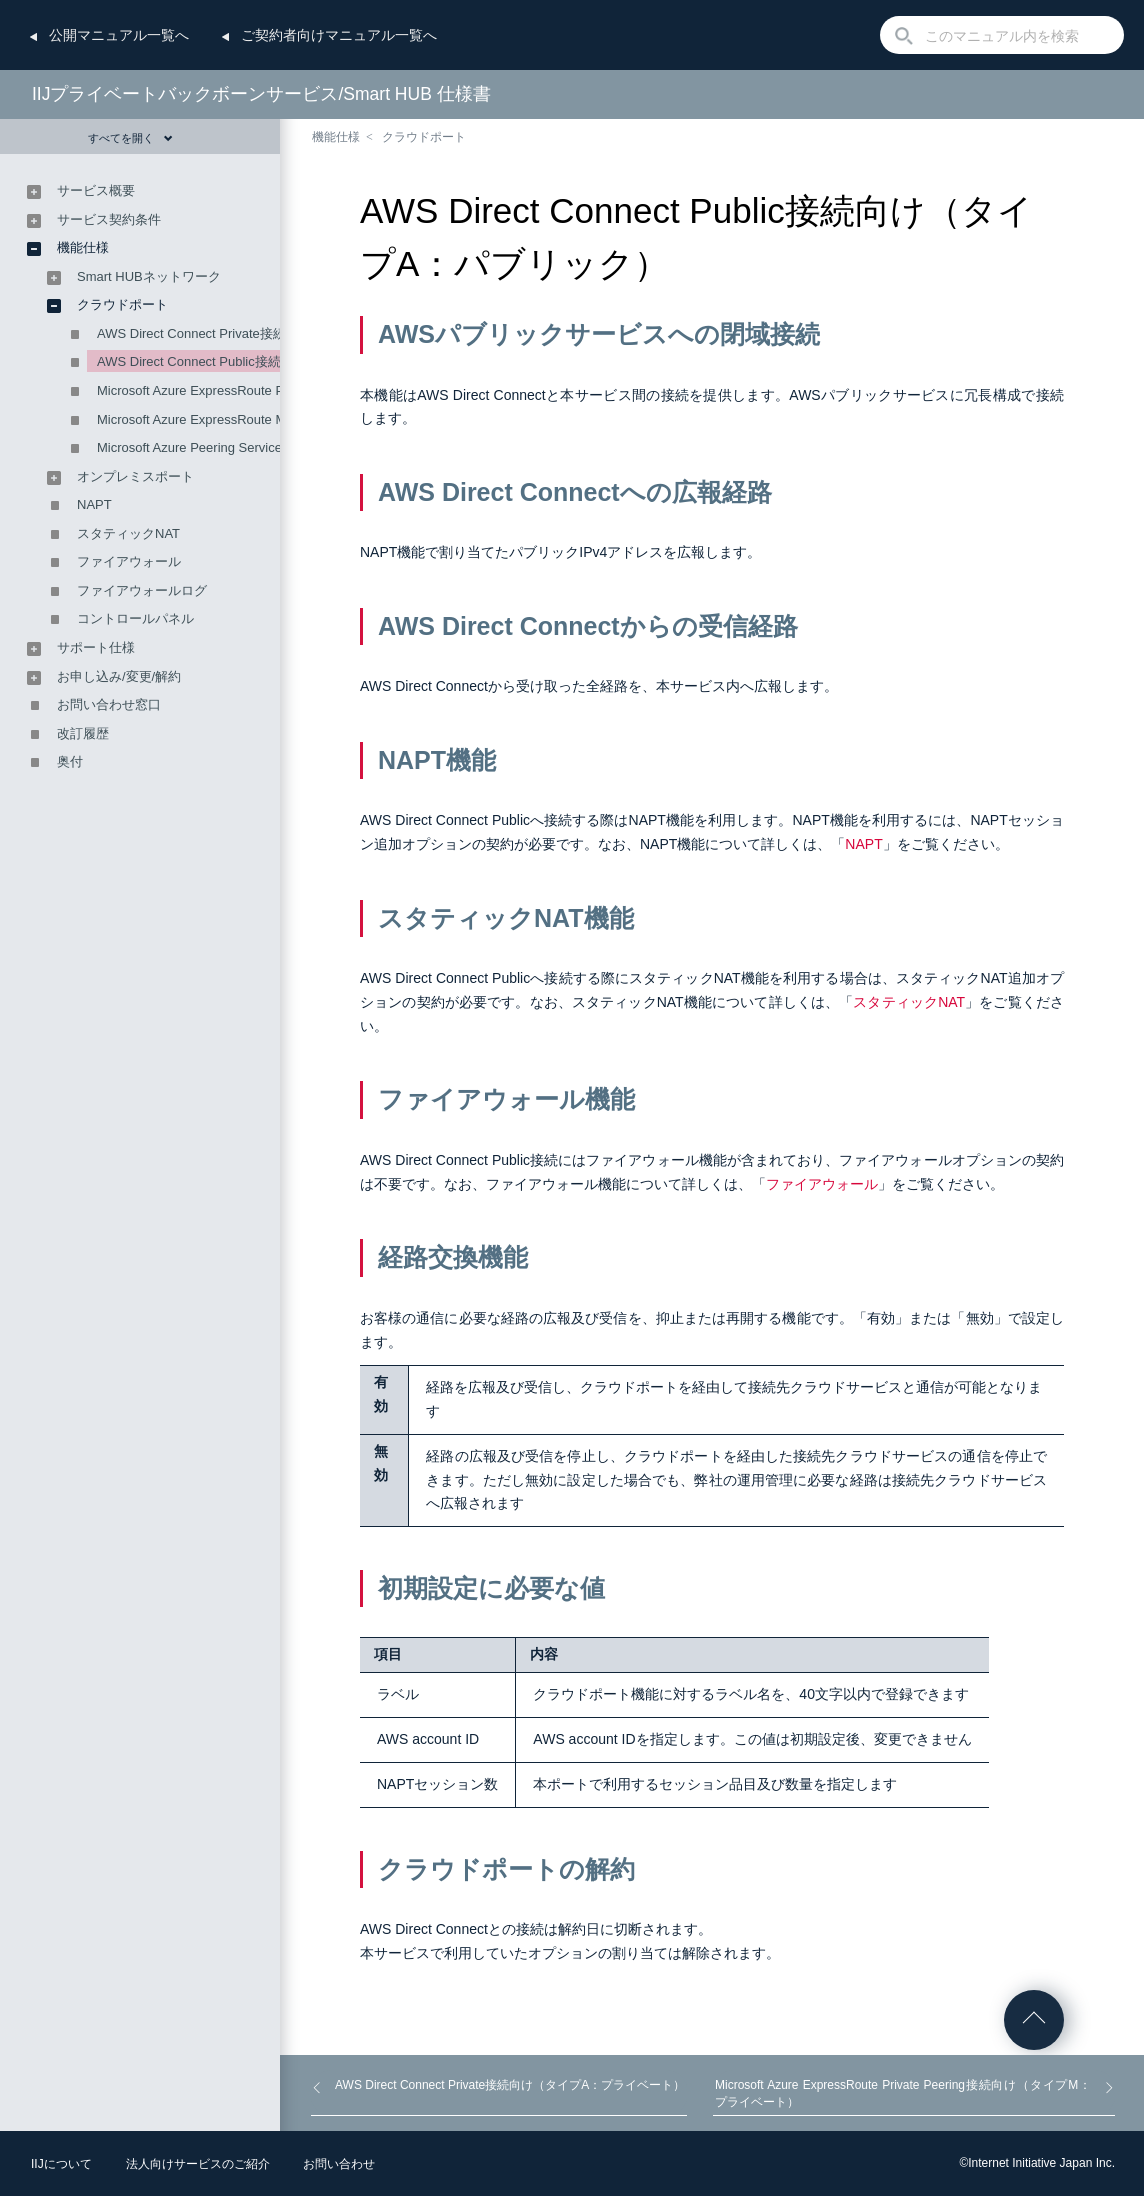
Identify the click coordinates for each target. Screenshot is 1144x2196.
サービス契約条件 (109, 219)
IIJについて (61, 2164)
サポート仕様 (96, 647)
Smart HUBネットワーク (149, 276)
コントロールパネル (135, 618)
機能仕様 (336, 137)
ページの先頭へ (1034, 2020)
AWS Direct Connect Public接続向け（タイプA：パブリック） (277, 361)
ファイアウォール (822, 1184)
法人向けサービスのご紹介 (198, 2164)
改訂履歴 (83, 733)
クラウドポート (424, 137)
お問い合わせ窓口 (109, 704)
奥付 (70, 761)
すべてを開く (130, 138)
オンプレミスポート (135, 476)
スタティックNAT (909, 1002)
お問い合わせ (339, 2164)
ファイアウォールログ (142, 590)
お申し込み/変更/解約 (119, 676)
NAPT (863, 844)
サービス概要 (96, 190)
